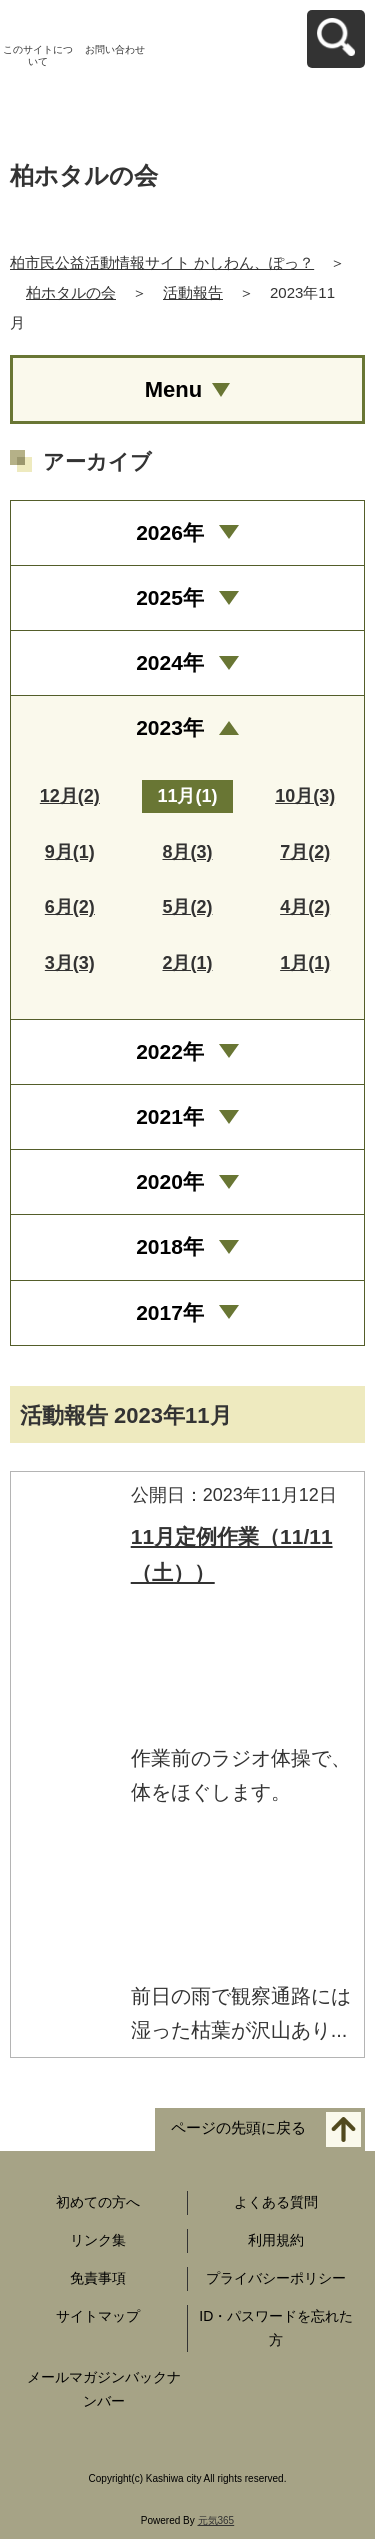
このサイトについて (38, 55)
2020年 (170, 1181)
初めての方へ (98, 2202)
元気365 (216, 2520)
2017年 (170, 1312)
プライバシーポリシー (276, 2278)
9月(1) (70, 852)
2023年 (170, 727)
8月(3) (187, 852)
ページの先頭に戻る (238, 2128)
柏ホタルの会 (71, 292)
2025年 (170, 597)
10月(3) (305, 796)
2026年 (170, 532)
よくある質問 (276, 2202)
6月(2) (70, 907)
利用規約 (276, 2240)
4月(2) (305, 907)
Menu (173, 389)
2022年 (170, 1051)
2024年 (170, 662)
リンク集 (98, 2240)
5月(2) (187, 907)
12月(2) (70, 796)
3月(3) (70, 963)
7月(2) (305, 852)
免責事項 (98, 2278)
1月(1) (305, 963)
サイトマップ (98, 2316)
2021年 (170, 1116)
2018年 (170, 1246)
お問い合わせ (115, 49)
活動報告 (193, 292)
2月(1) (187, 963)
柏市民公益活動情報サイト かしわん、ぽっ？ (162, 262)
